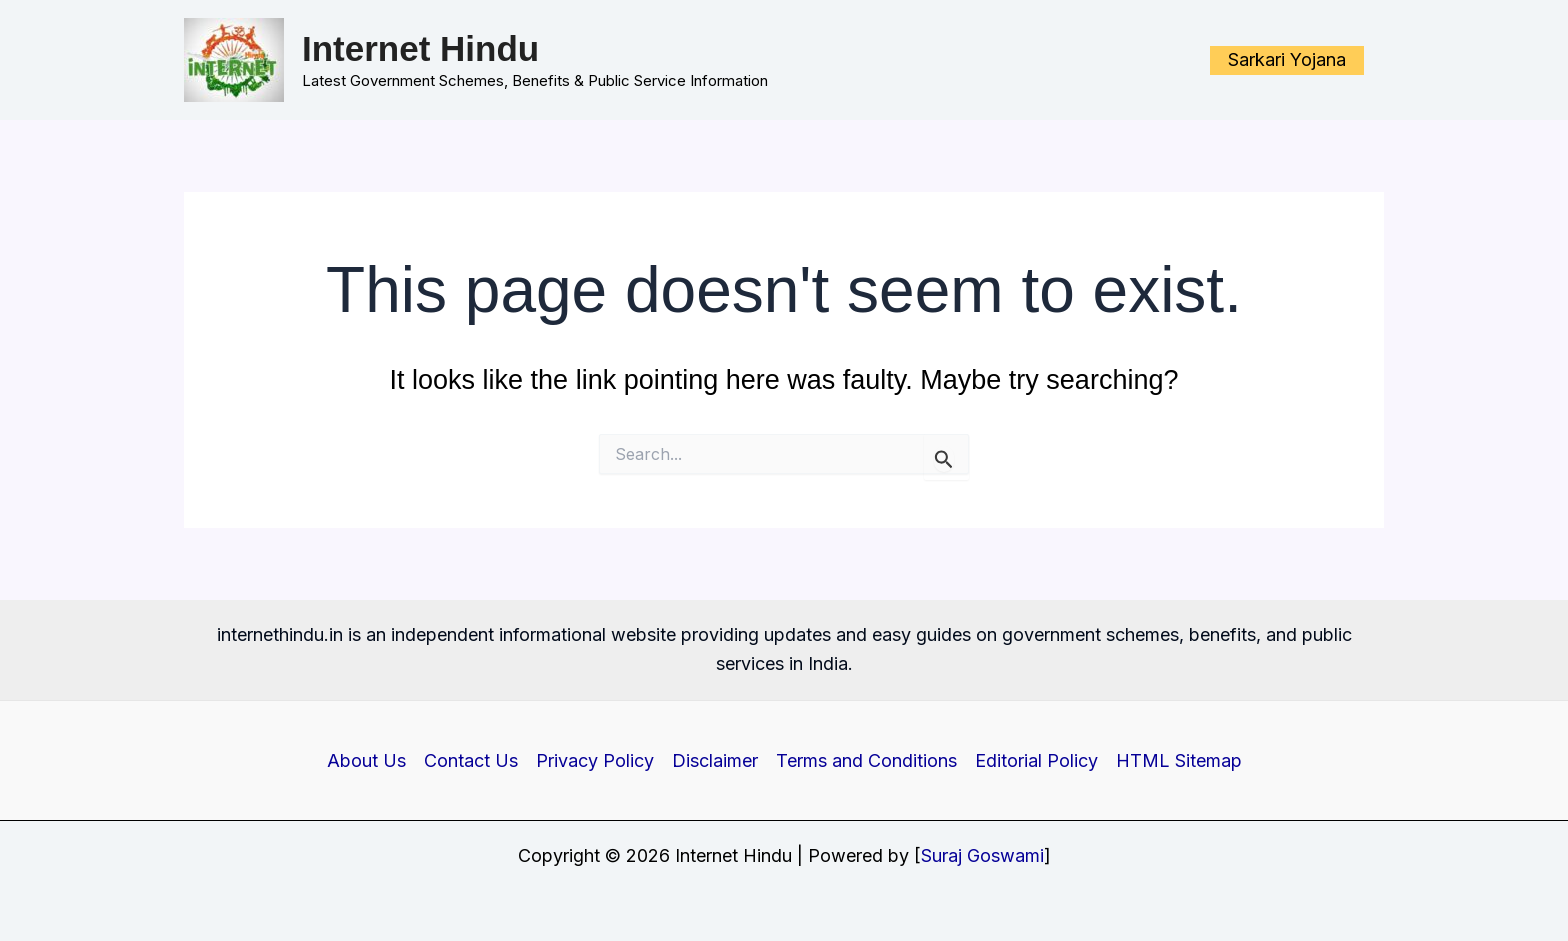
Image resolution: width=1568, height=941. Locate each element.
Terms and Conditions (866, 760)
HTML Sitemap (1179, 760)
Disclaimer (715, 760)
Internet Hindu (420, 48)
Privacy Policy (595, 760)
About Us (366, 760)
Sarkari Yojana (1287, 59)
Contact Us (471, 760)
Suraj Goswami (982, 855)
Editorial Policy (1036, 760)
